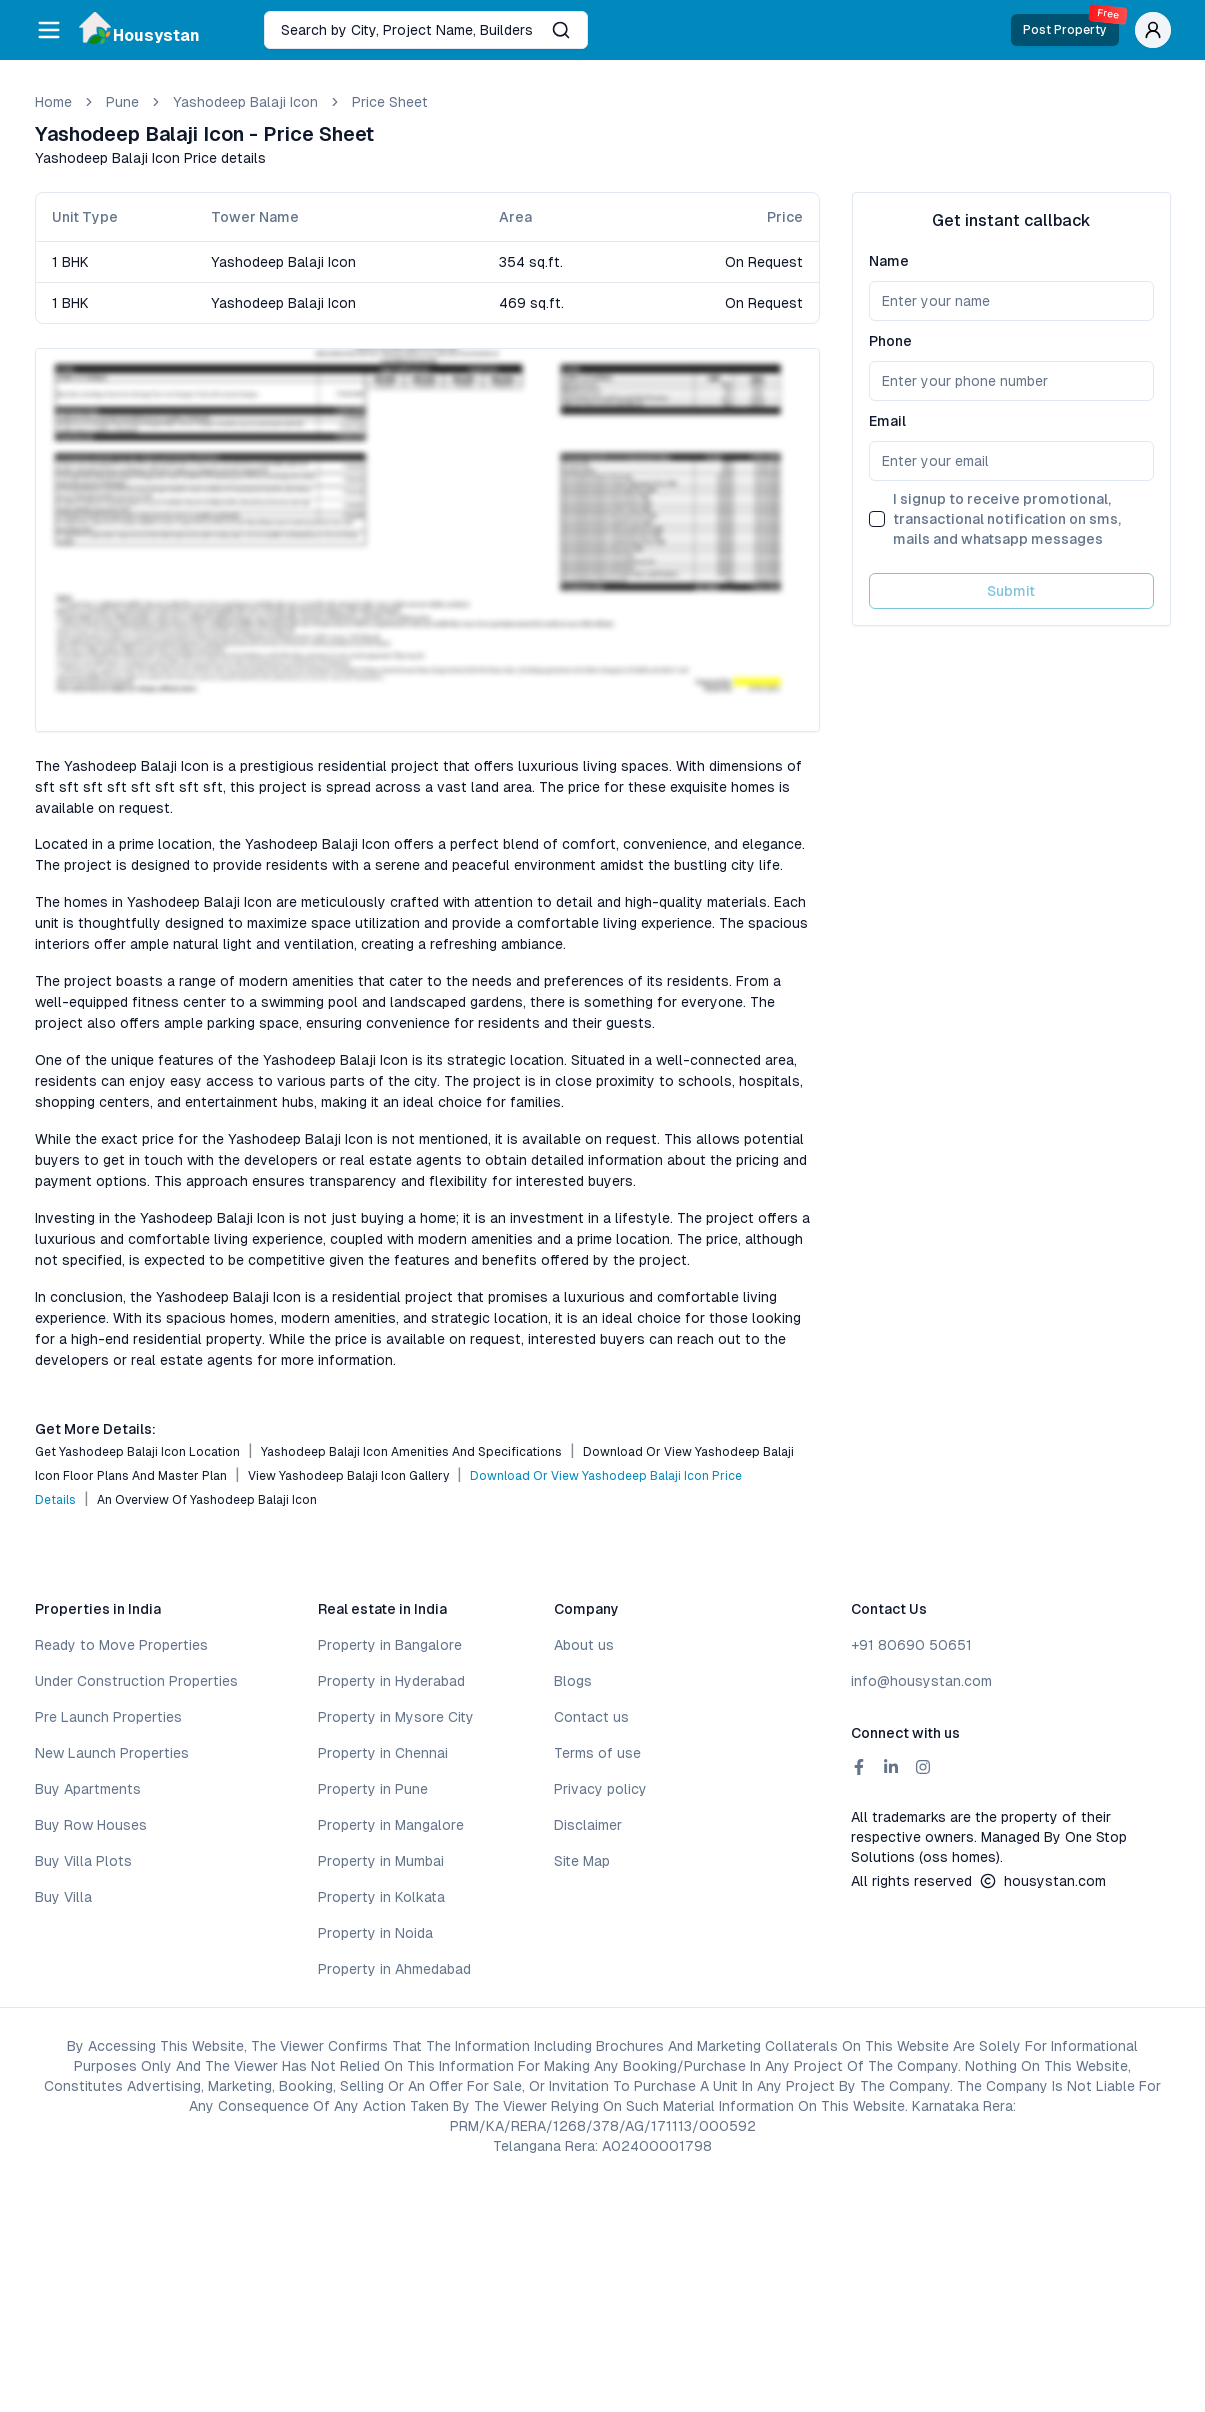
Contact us (591, 1717)
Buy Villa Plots (83, 1861)
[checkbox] (877, 519)
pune (122, 102)
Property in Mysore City (396, 1717)
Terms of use (597, 1753)
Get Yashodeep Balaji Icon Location (137, 1452)
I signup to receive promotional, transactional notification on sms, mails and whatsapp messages (1007, 519)
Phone (890, 341)
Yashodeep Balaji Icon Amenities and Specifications (411, 1452)
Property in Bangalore (390, 1645)
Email (887, 421)
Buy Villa (63, 1897)
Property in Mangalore (391, 1825)
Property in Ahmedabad (394, 1969)
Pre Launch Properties (108, 1717)
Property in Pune (373, 1789)
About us (584, 1645)
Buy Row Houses (91, 1825)
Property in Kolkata (381, 1897)
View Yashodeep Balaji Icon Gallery (348, 1476)
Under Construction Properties (136, 1681)
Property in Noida (375, 1933)
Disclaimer (588, 1825)
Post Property (1071, 25)
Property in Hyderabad (391, 1681)
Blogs (573, 1681)
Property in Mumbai (381, 1861)
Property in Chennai (383, 1753)
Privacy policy (600, 1789)
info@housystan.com (921, 1681)
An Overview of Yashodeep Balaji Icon (207, 1500)
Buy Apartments (88, 1789)
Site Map (582, 1861)
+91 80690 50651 (911, 1645)
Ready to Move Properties (121, 1645)
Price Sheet (390, 102)
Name (889, 261)
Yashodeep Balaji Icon (245, 102)
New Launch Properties (112, 1753)
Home (53, 102)
